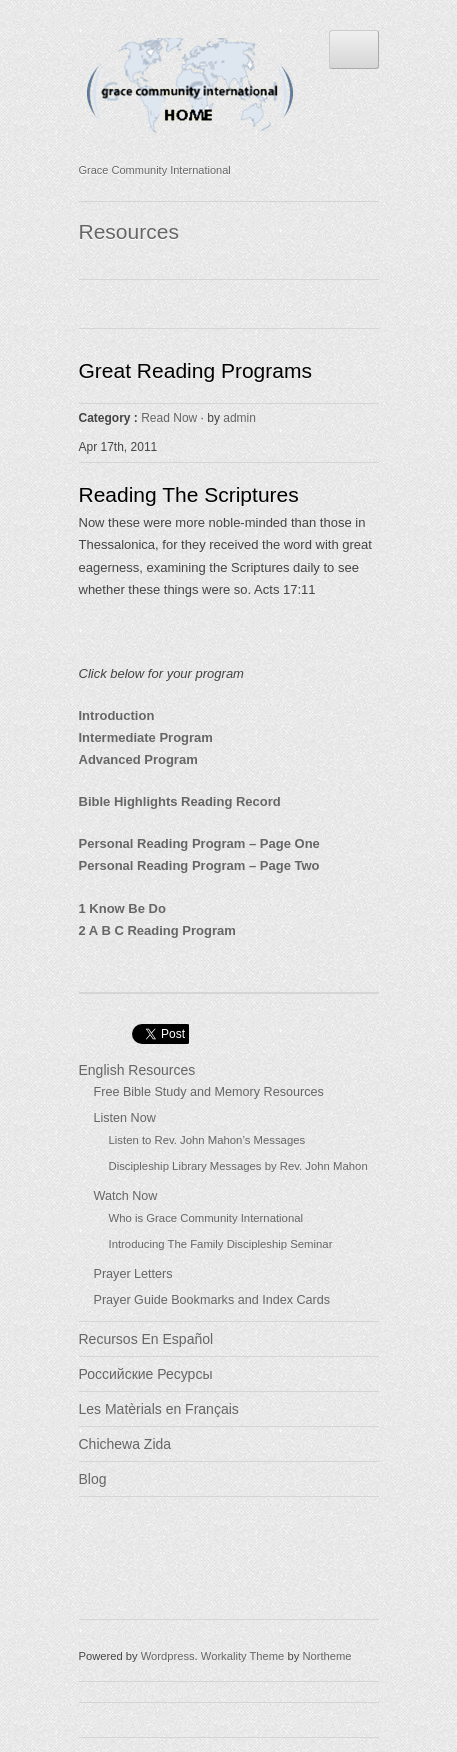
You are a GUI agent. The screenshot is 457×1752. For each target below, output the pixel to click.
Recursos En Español (146, 1339)
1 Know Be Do (122, 908)
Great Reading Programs (195, 370)
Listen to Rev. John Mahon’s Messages (207, 1140)
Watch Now (126, 1196)
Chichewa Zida (125, 1444)
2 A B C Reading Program (157, 930)
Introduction (117, 715)
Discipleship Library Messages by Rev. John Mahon (238, 1166)
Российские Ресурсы (146, 1374)
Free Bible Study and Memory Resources (209, 1092)
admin (239, 418)
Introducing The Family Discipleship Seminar (221, 1244)
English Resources (137, 1070)
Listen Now (125, 1118)
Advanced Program (138, 759)
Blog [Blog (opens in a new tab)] (93, 1479)
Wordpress (168, 1656)
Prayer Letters (133, 1274)
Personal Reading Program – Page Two (199, 865)
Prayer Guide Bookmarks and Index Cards (212, 1300)
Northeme (326, 1656)
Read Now (169, 418)
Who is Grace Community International (206, 1218)
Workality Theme (243, 1656)
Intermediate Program (146, 737)
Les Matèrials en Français (159, 1409)
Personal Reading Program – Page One (199, 843)
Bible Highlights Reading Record (180, 801)
